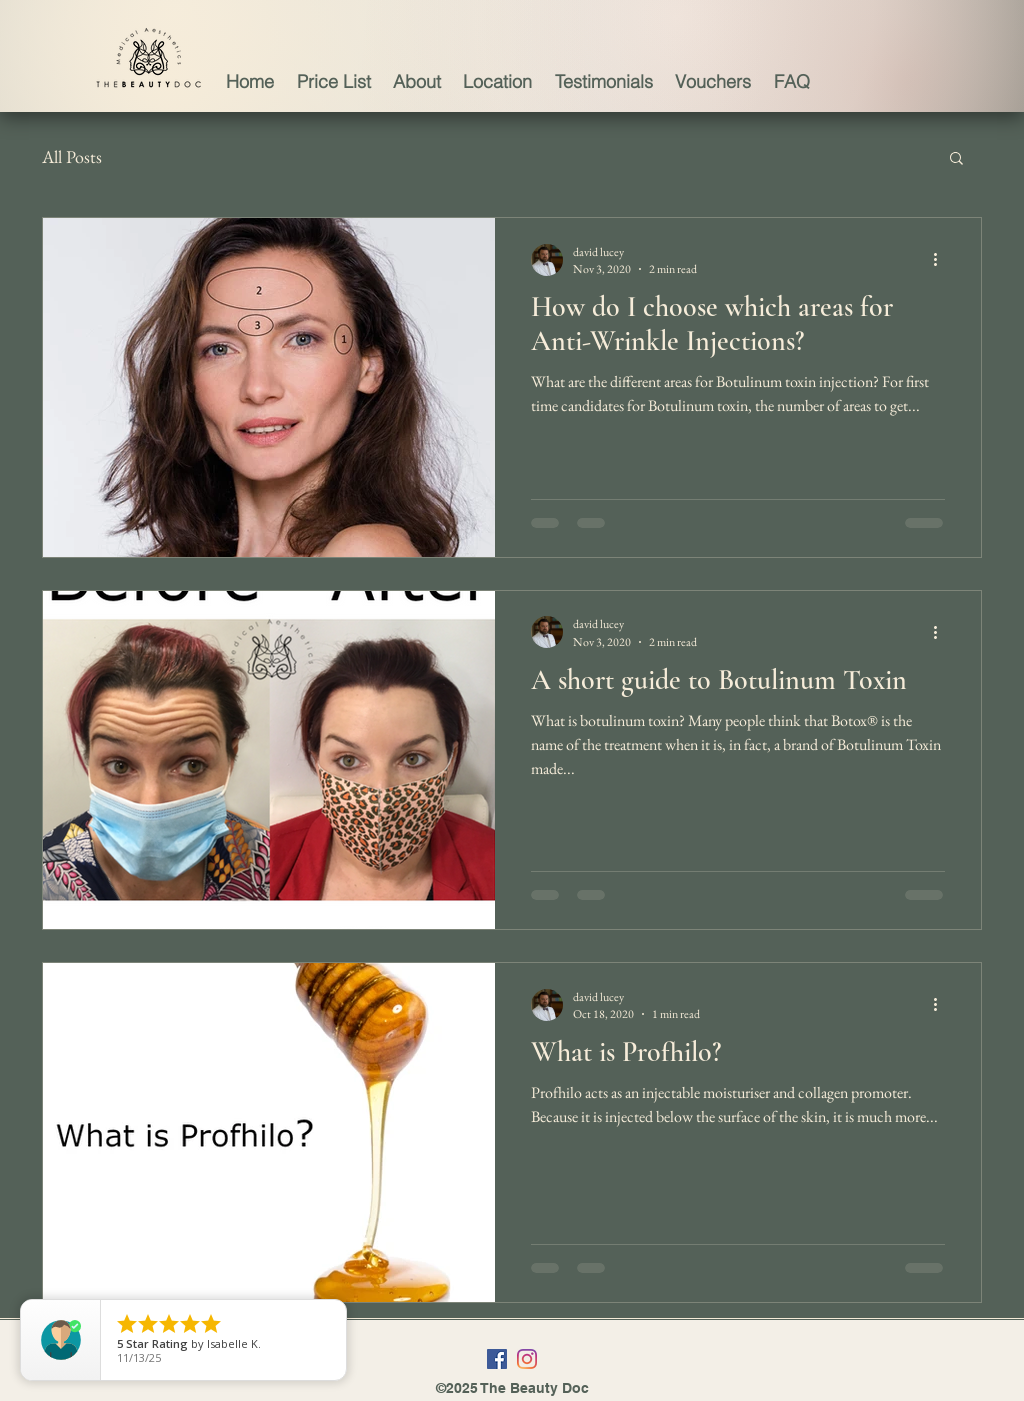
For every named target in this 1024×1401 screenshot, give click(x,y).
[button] (956, 159)
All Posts (72, 156)
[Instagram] (527, 1359)
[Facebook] (497, 1359)
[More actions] (942, 260)
